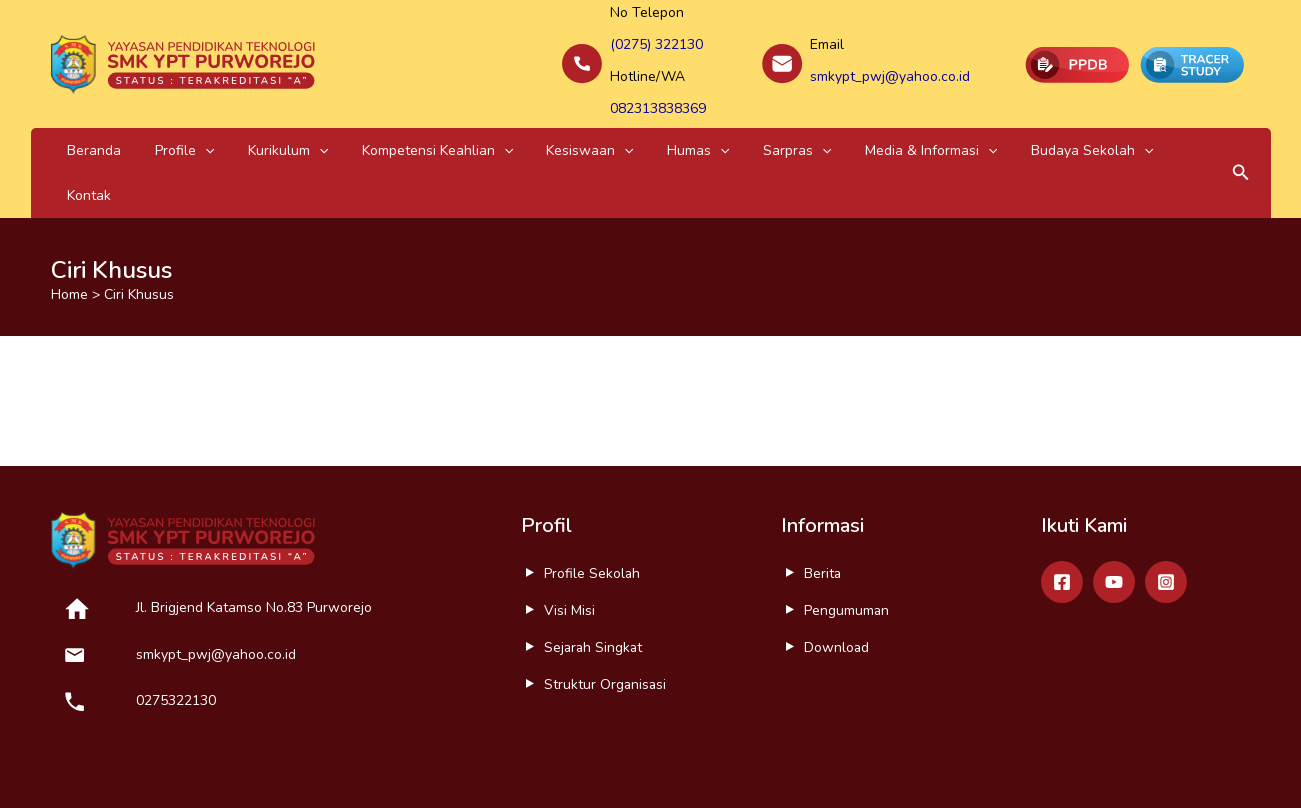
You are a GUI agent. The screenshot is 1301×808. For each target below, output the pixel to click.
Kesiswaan (502, 132)
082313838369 (658, 93)
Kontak (1024, 132)
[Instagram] (1166, 520)
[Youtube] (1114, 520)
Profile (155, 132)
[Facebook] (1062, 520)
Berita (823, 511)
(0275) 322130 (656, 41)
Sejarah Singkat (594, 585)
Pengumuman (847, 548)
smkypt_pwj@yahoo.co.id (890, 67)
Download (837, 585)
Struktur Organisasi (606, 622)
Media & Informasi (785, 132)
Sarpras (670, 132)
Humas (591, 132)
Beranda (85, 132)
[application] (176, 132)
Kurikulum (239, 132)
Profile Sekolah (592, 511)
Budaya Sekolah (926, 132)
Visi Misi (569, 548)
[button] (1241, 132)
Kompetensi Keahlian (368, 132)
